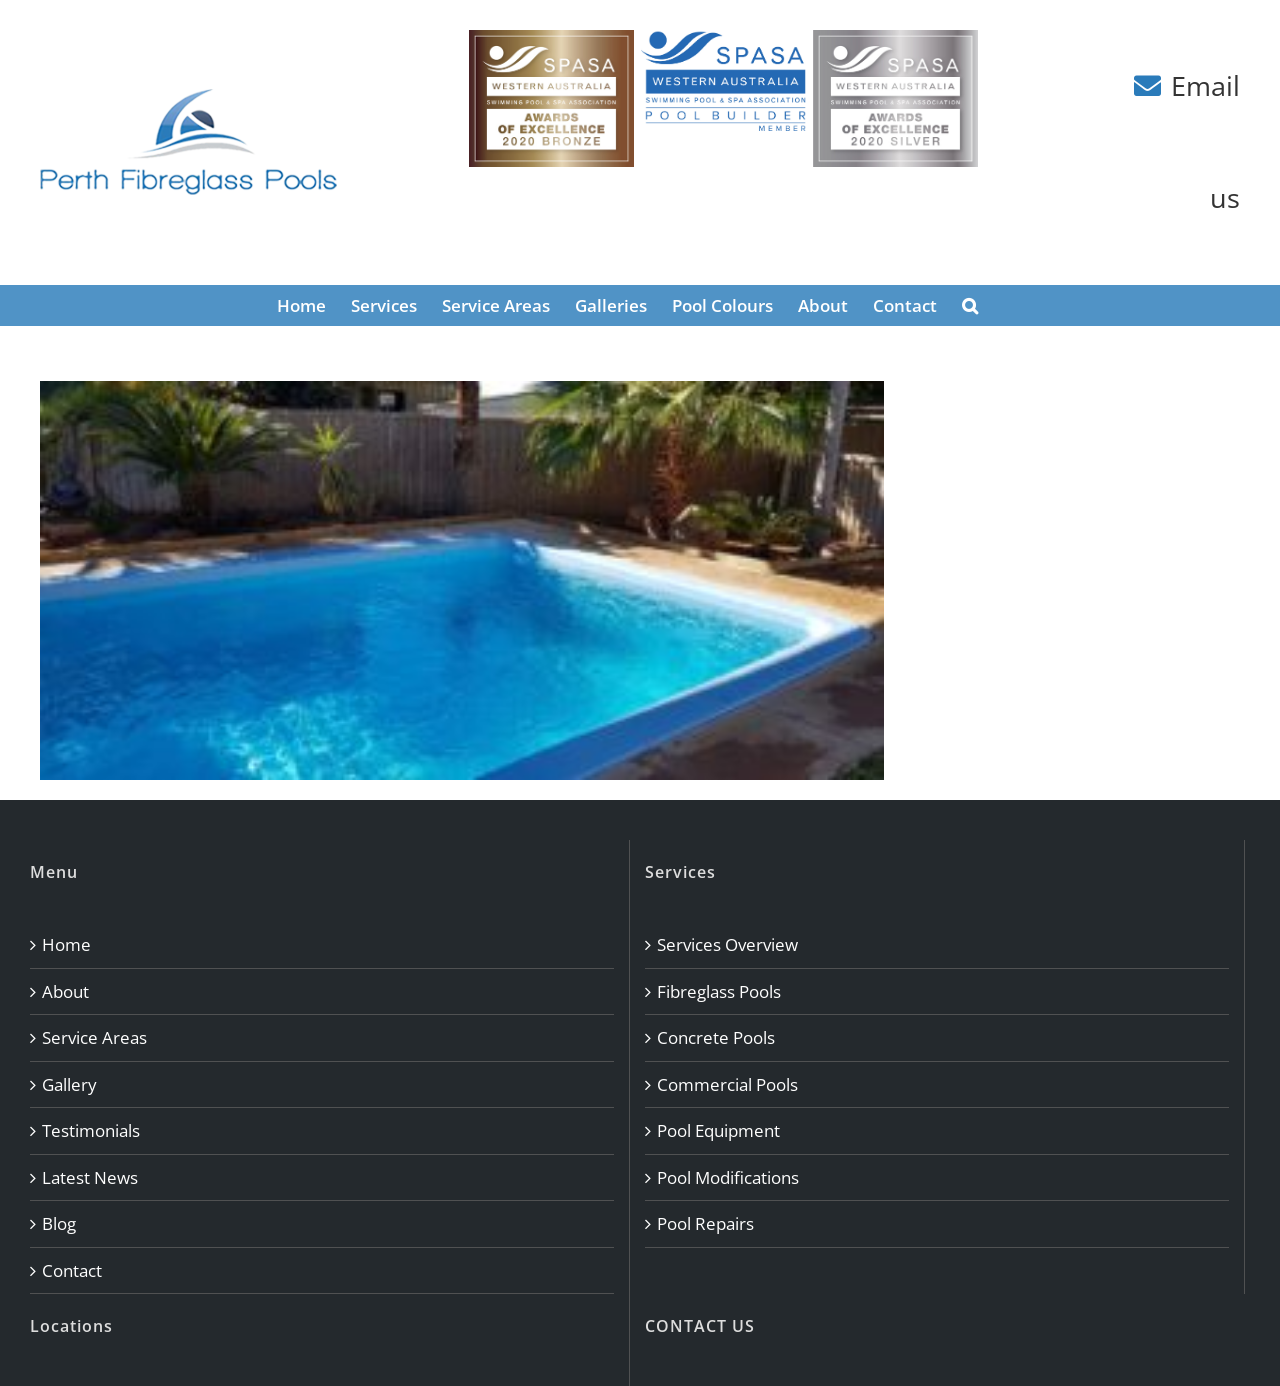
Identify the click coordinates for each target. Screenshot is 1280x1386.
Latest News (90, 1177)
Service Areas (94, 1037)
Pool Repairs (705, 1223)
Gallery (69, 1084)
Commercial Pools (727, 1084)
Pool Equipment (718, 1130)
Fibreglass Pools (719, 991)
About (65, 991)
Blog (59, 1223)
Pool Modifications (728, 1177)
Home (66, 944)
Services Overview (727, 944)
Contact (72, 1270)
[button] (970, 305)
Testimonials (91, 1130)
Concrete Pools (716, 1037)
